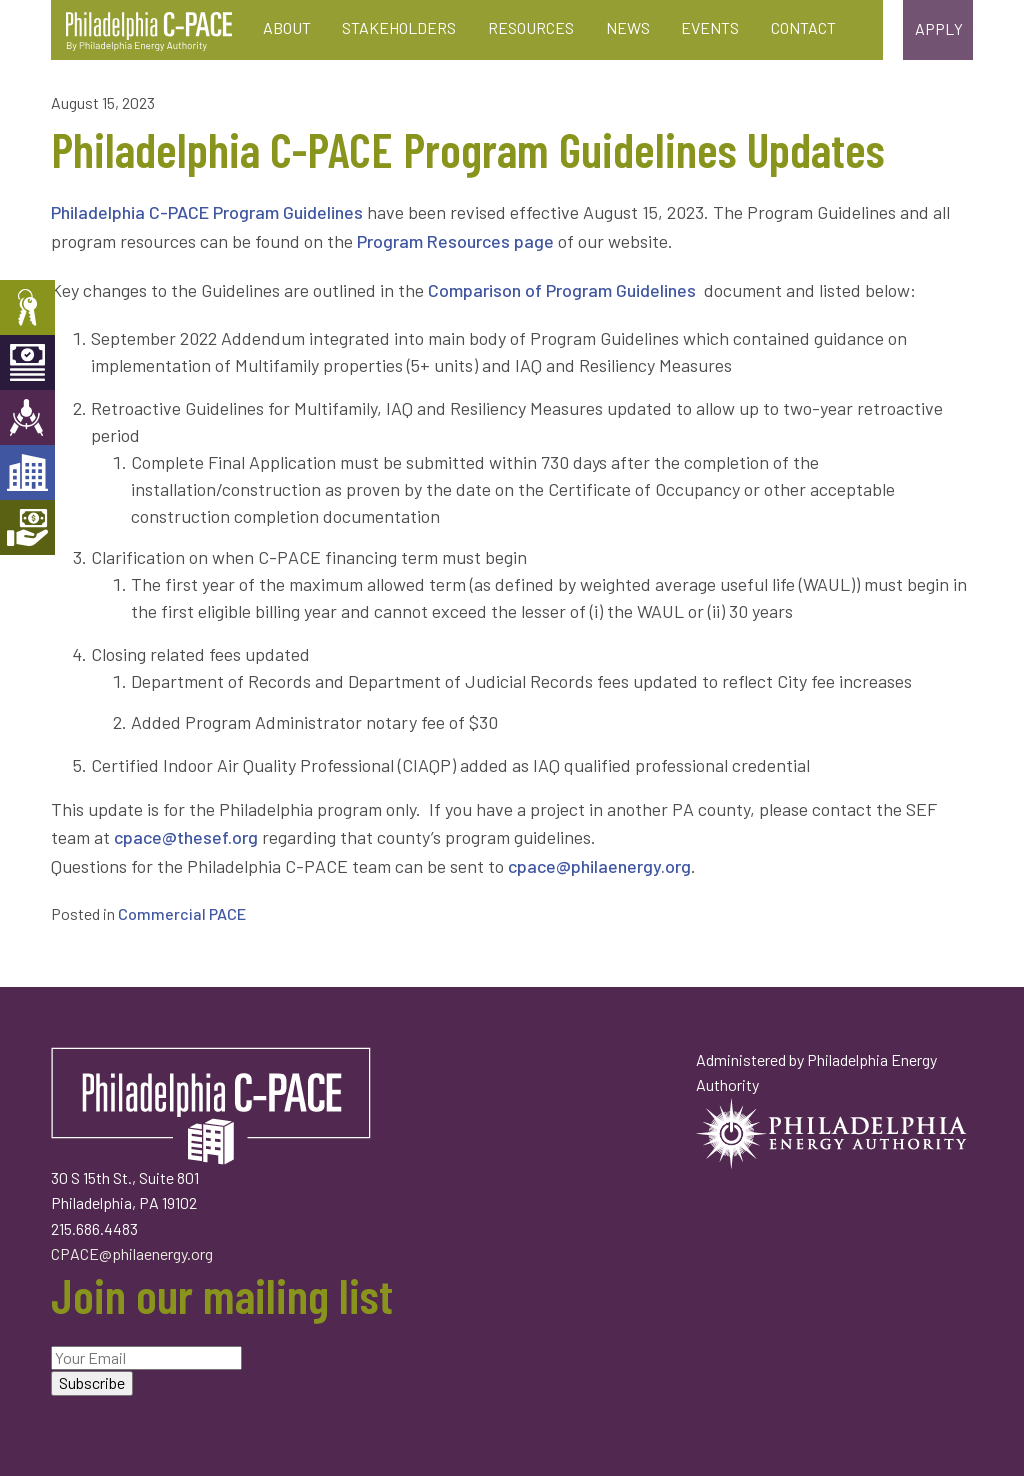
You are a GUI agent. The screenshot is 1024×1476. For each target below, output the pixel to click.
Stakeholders (399, 27)
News (628, 27)
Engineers (27, 417)
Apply (939, 28)
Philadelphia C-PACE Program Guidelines (207, 212)
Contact (803, 27)
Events (710, 27)
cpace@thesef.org (186, 837)
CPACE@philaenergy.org (132, 1253)
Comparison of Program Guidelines (564, 290)
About (287, 27)
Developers (27, 472)
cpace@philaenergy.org (599, 866)
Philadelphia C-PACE (149, 32)
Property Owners (27, 307)
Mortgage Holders (27, 527)
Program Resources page (455, 241)
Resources (531, 27)
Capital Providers (27, 362)
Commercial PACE (182, 913)
